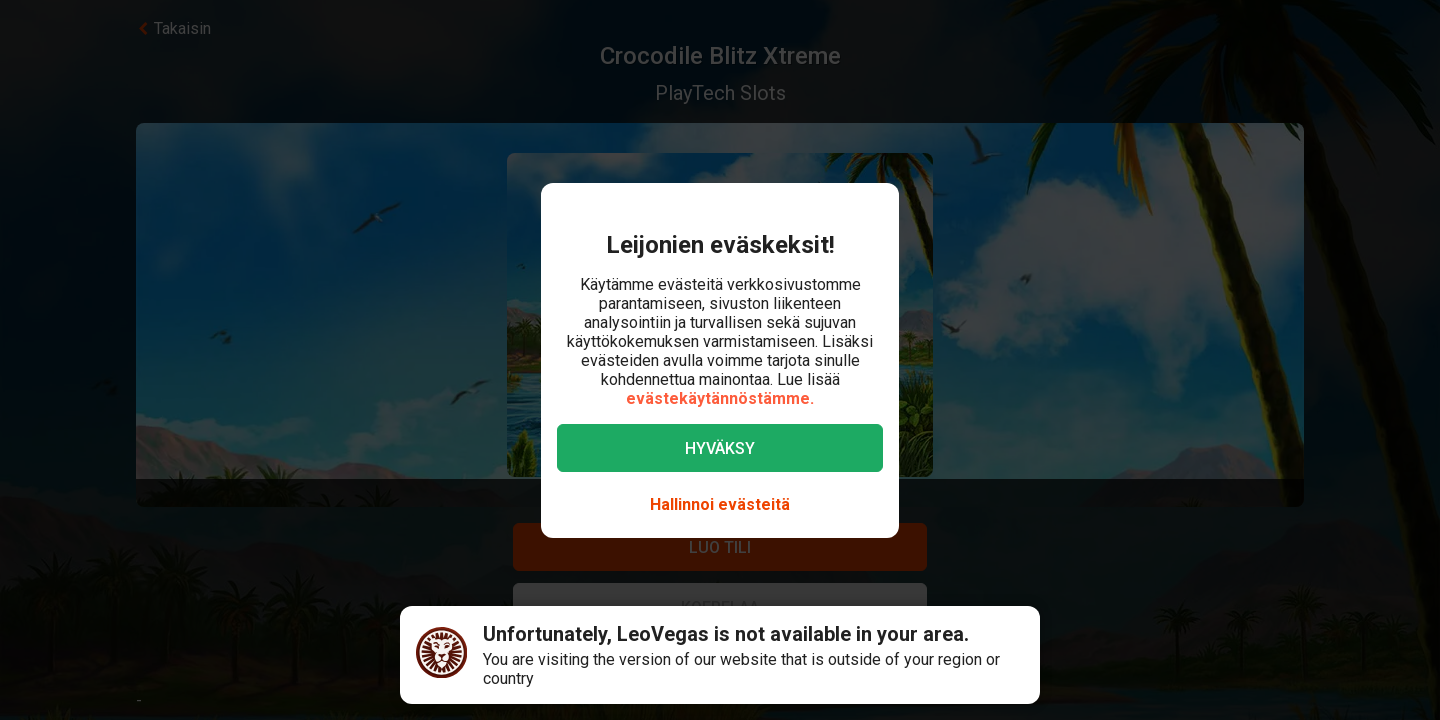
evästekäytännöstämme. (720, 398)
